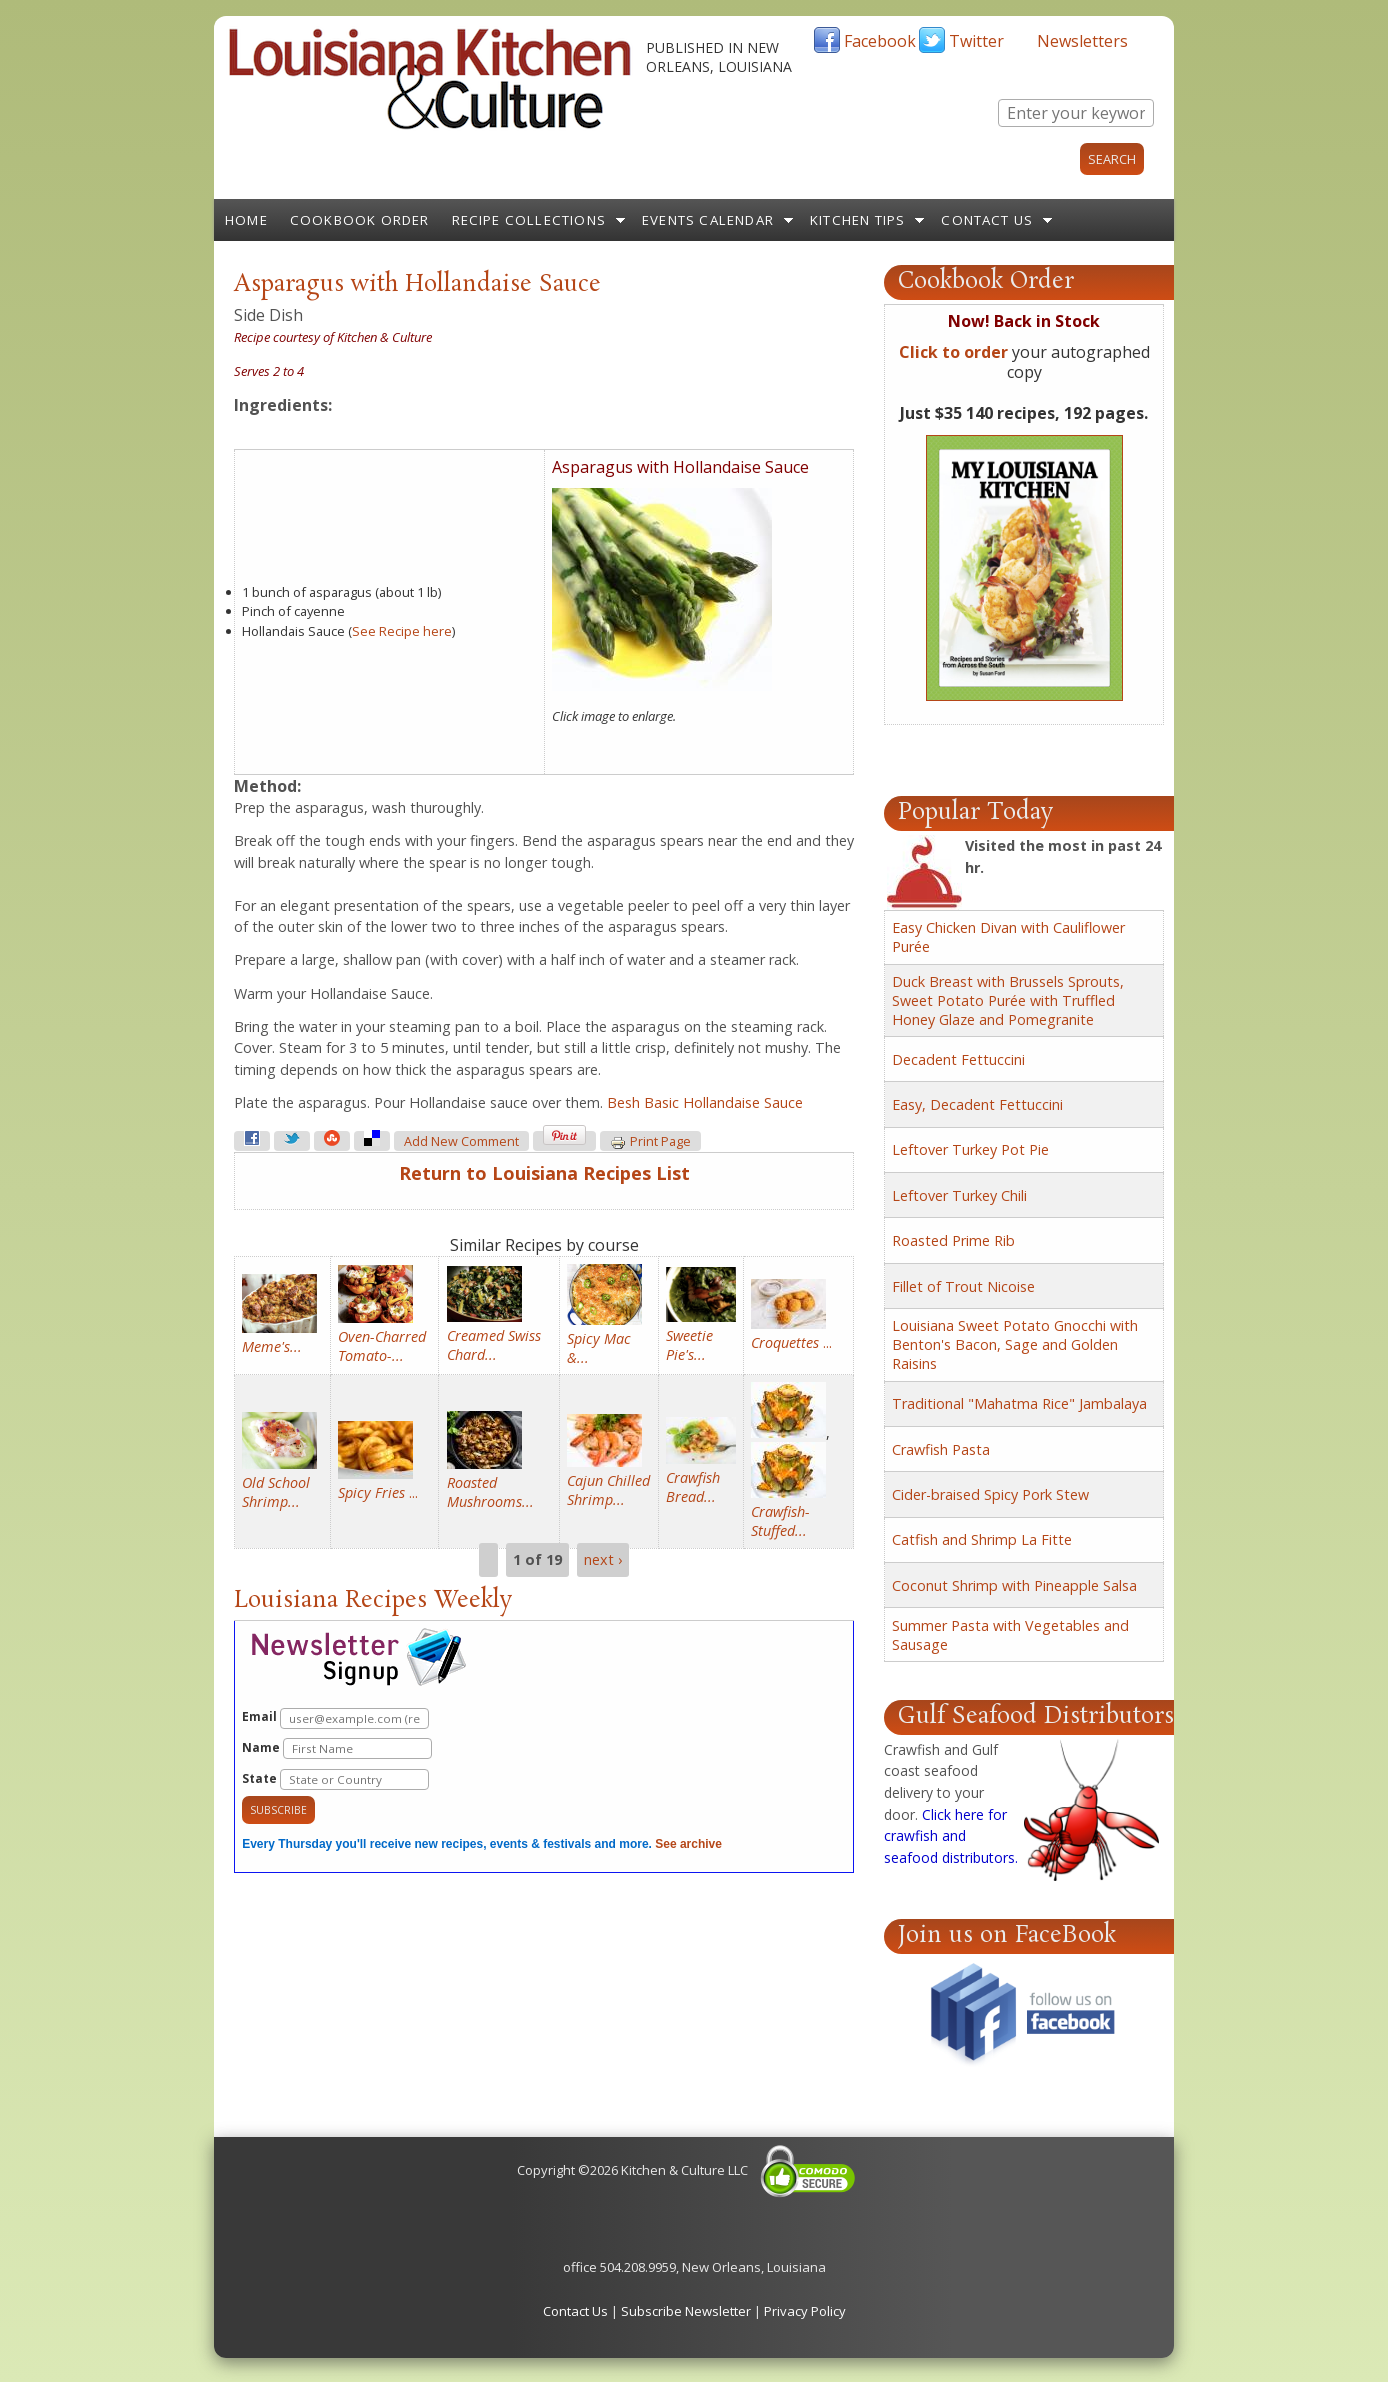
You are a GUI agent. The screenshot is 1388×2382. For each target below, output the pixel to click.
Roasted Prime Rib (953, 1240)
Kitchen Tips (857, 220)
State (335, 1779)
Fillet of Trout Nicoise (963, 1286)
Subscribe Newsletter (686, 2311)
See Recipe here (402, 631)
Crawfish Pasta (941, 1449)
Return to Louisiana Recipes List (544, 1173)
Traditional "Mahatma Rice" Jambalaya (1019, 1403)
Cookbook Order (360, 220)
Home (246, 220)
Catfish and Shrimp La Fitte (982, 1539)
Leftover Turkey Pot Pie (970, 1149)
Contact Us (987, 220)
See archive (688, 1844)
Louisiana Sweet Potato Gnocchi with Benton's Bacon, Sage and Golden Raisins (1015, 1344)
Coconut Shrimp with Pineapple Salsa (1014, 1585)
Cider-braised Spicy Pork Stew (990, 1494)
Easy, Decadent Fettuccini (977, 1104)
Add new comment (461, 1141)
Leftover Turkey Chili (959, 1195)
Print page (650, 1142)
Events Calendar (708, 220)
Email (335, 1718)
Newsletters (1082, 41)
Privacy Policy (805, 2311)
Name (337, 1748)
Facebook (880, 41)
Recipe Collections (529, 220)
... (791, 1342)
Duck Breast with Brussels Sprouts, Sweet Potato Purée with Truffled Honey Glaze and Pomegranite (1008, 1000)
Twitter (976, 41)
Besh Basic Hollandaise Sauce (705, 1102)
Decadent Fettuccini (958, 1059)
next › (603, 1560)
